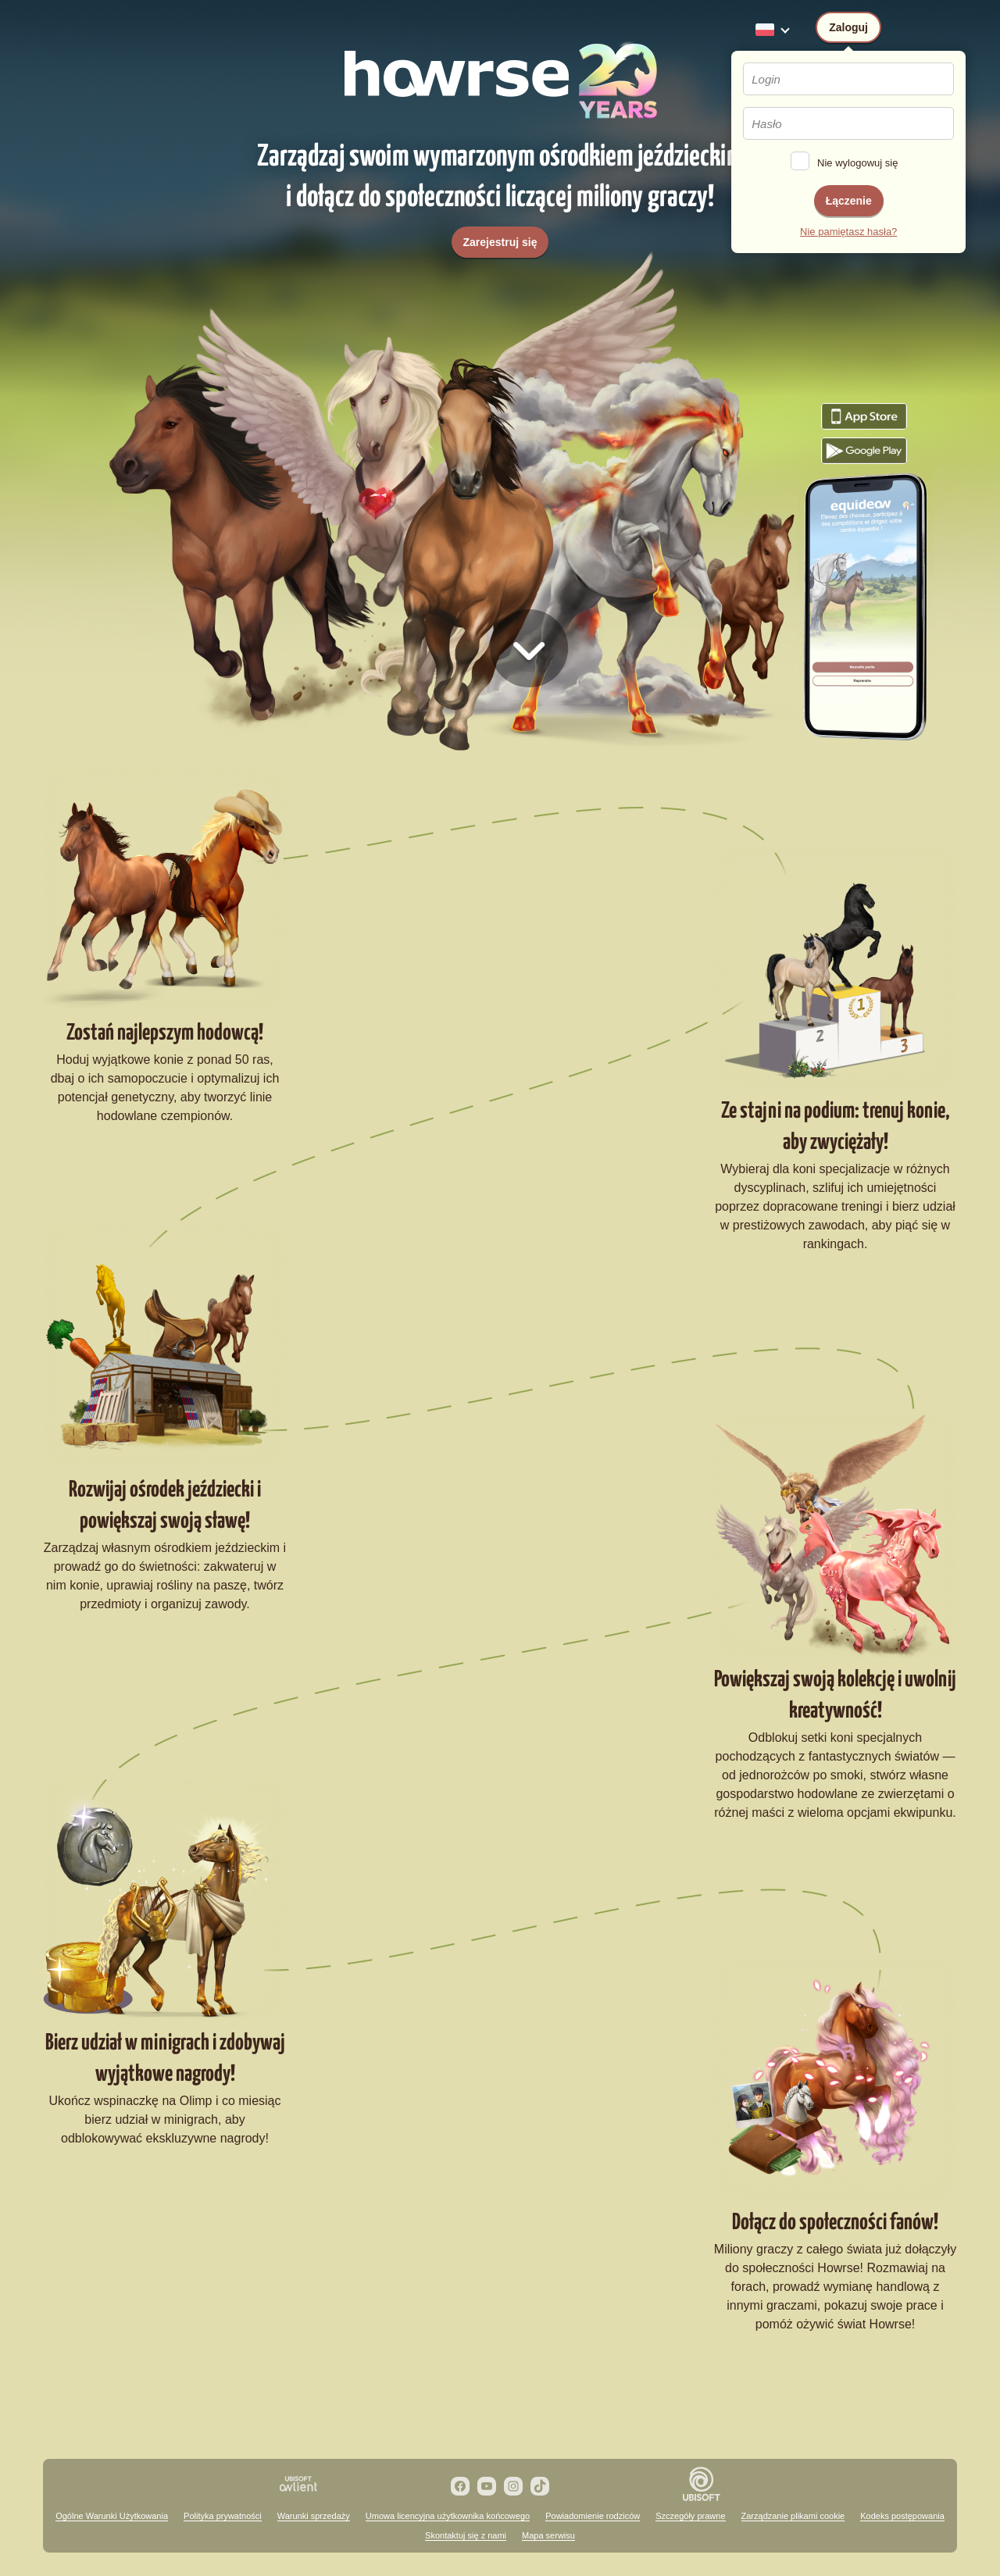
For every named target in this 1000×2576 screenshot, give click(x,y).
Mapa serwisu (548, 2535)
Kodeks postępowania (902, 2516)
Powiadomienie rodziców (592, 2516)
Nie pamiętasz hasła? (848, 231)
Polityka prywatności (223, 2516)
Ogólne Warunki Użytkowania (111, 2516)
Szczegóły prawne (690, 2516)
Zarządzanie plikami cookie (793, 2516)
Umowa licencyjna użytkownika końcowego (448, 2516)
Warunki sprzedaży (313, 2516)
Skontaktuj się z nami (465, 2535)
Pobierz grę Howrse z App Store (864, 416)
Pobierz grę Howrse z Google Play (864, 450)
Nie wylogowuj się (857, 163)
